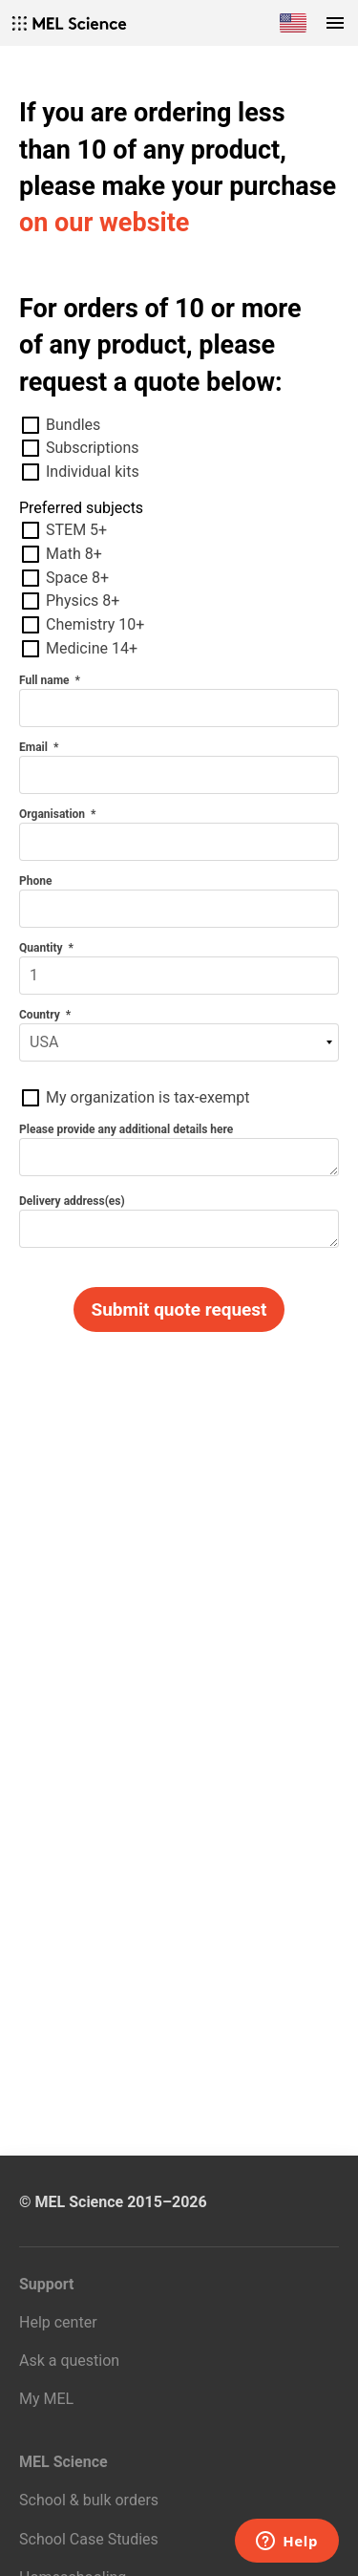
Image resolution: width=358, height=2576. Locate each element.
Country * (45, 1014)
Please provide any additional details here (127, 1129)
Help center (58, 2322)
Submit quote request (178, 1309)
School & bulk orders (88, 2500)
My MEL (46, 2399)
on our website (104, 222)
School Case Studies (88, 2539)
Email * (38, 747)
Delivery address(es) (73, 1201)
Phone (36, 881)
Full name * (49, 680)
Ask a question (69, 2360)
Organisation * (57, 814)
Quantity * (46, 948)
